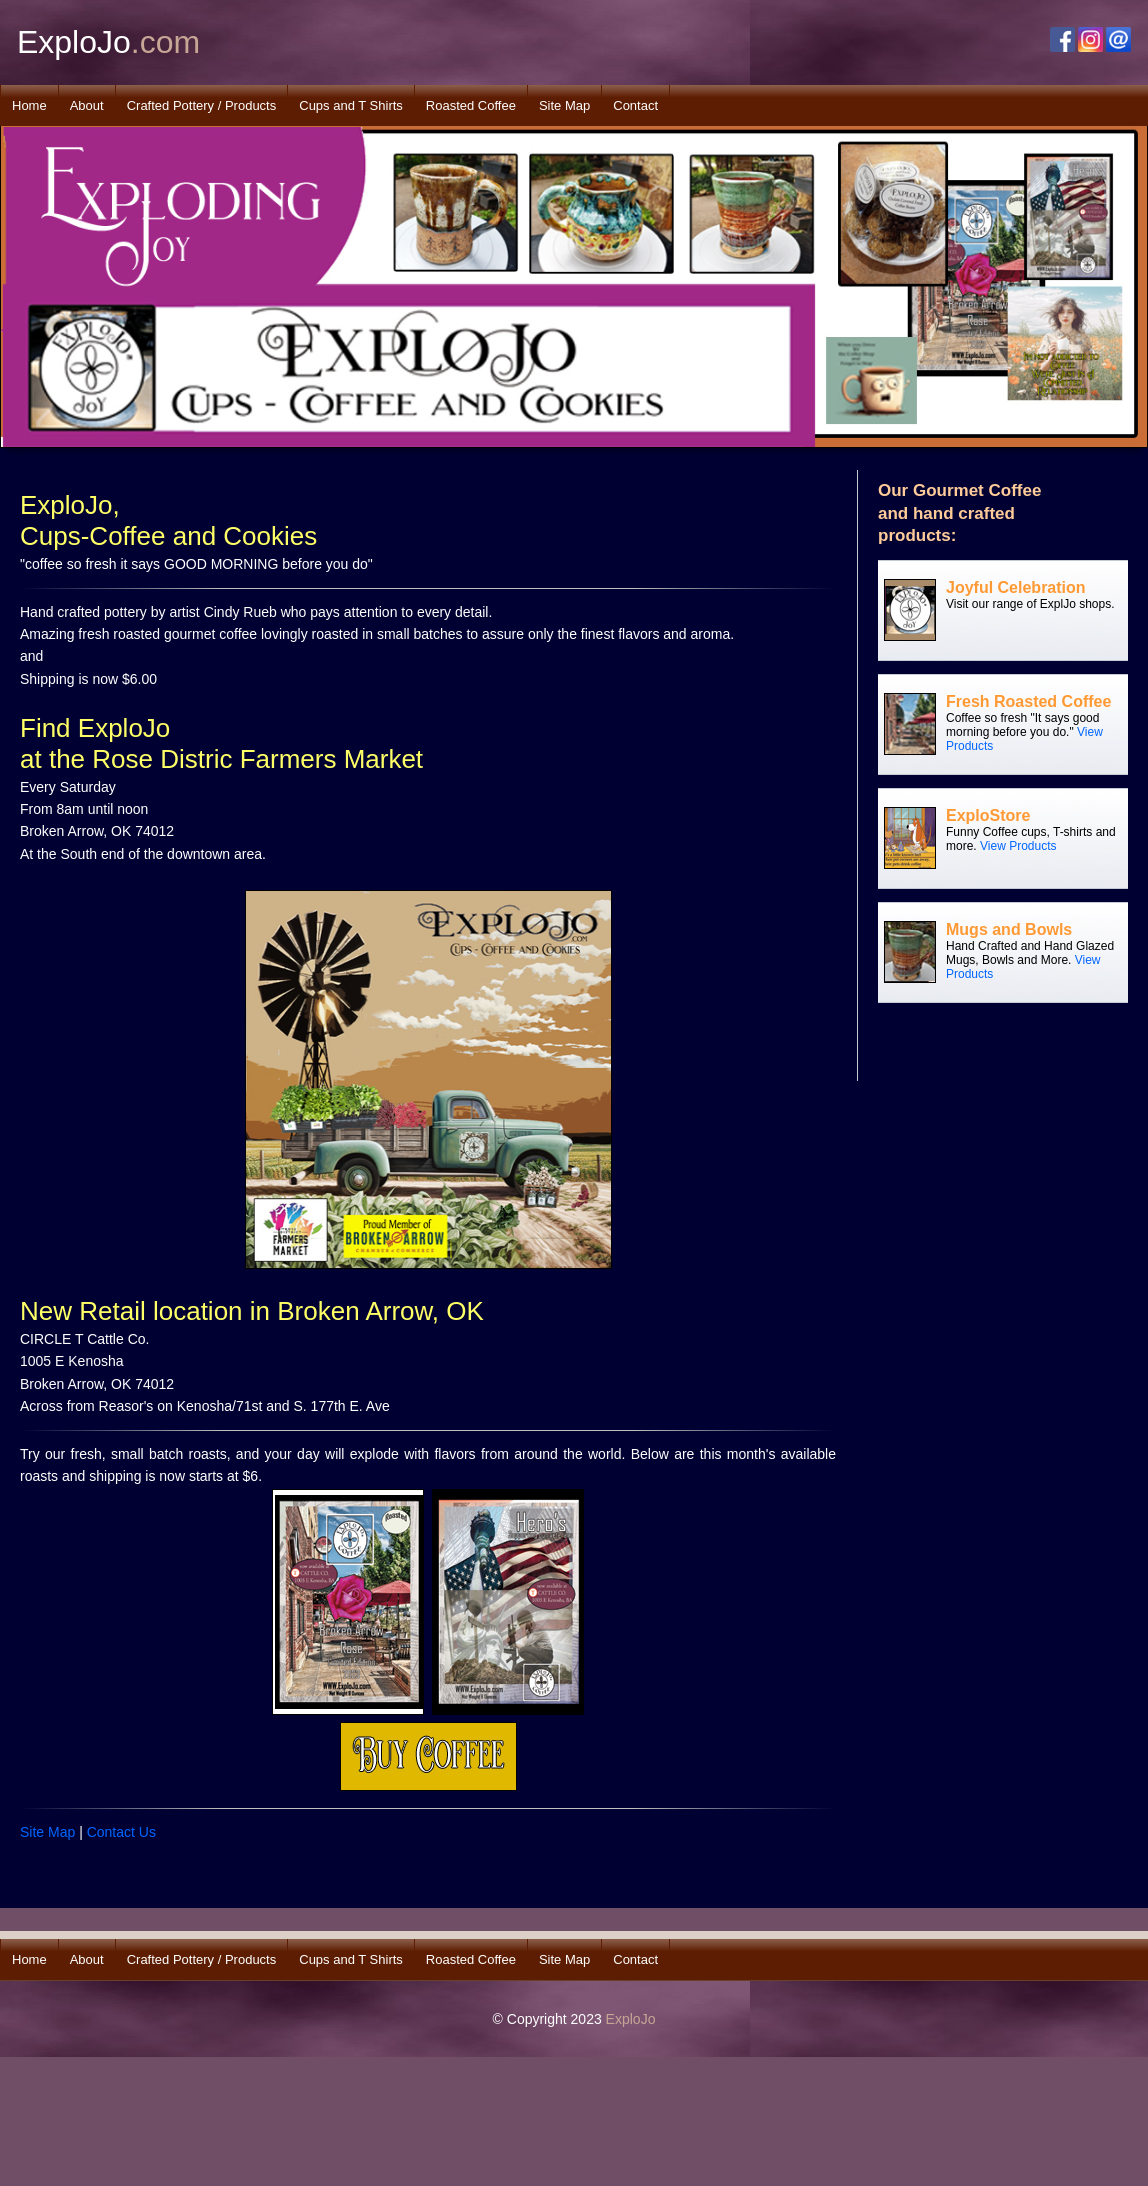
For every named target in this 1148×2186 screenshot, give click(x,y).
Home (29, 105)
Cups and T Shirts (351, 105)
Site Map (564, 105)
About (87, 105)
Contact (635, 105)
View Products (1018, 846)
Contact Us (121, 1832)
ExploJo (631, 2019)
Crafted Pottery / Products (202, 105)
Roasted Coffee (471, 105)
